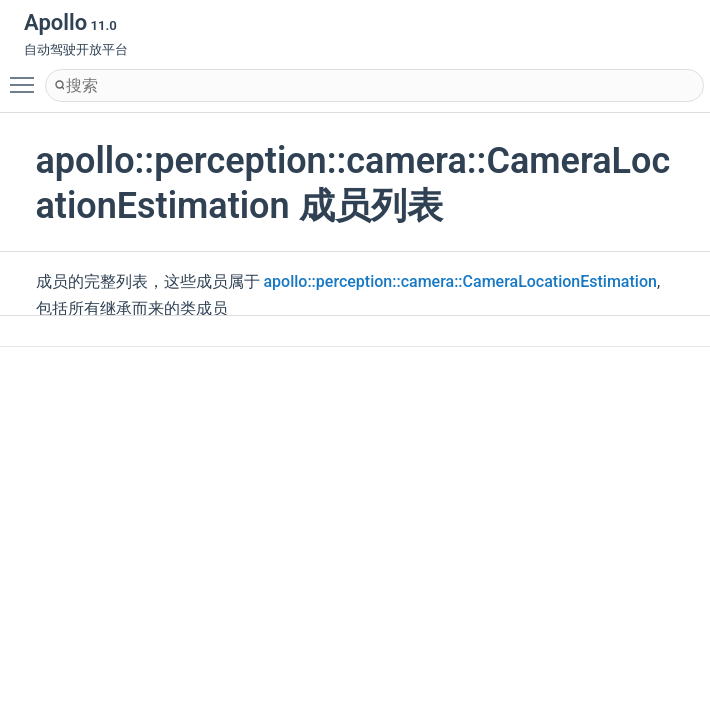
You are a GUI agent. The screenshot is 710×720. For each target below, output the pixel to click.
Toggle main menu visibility (27, 76)
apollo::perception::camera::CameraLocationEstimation (459, 281)
